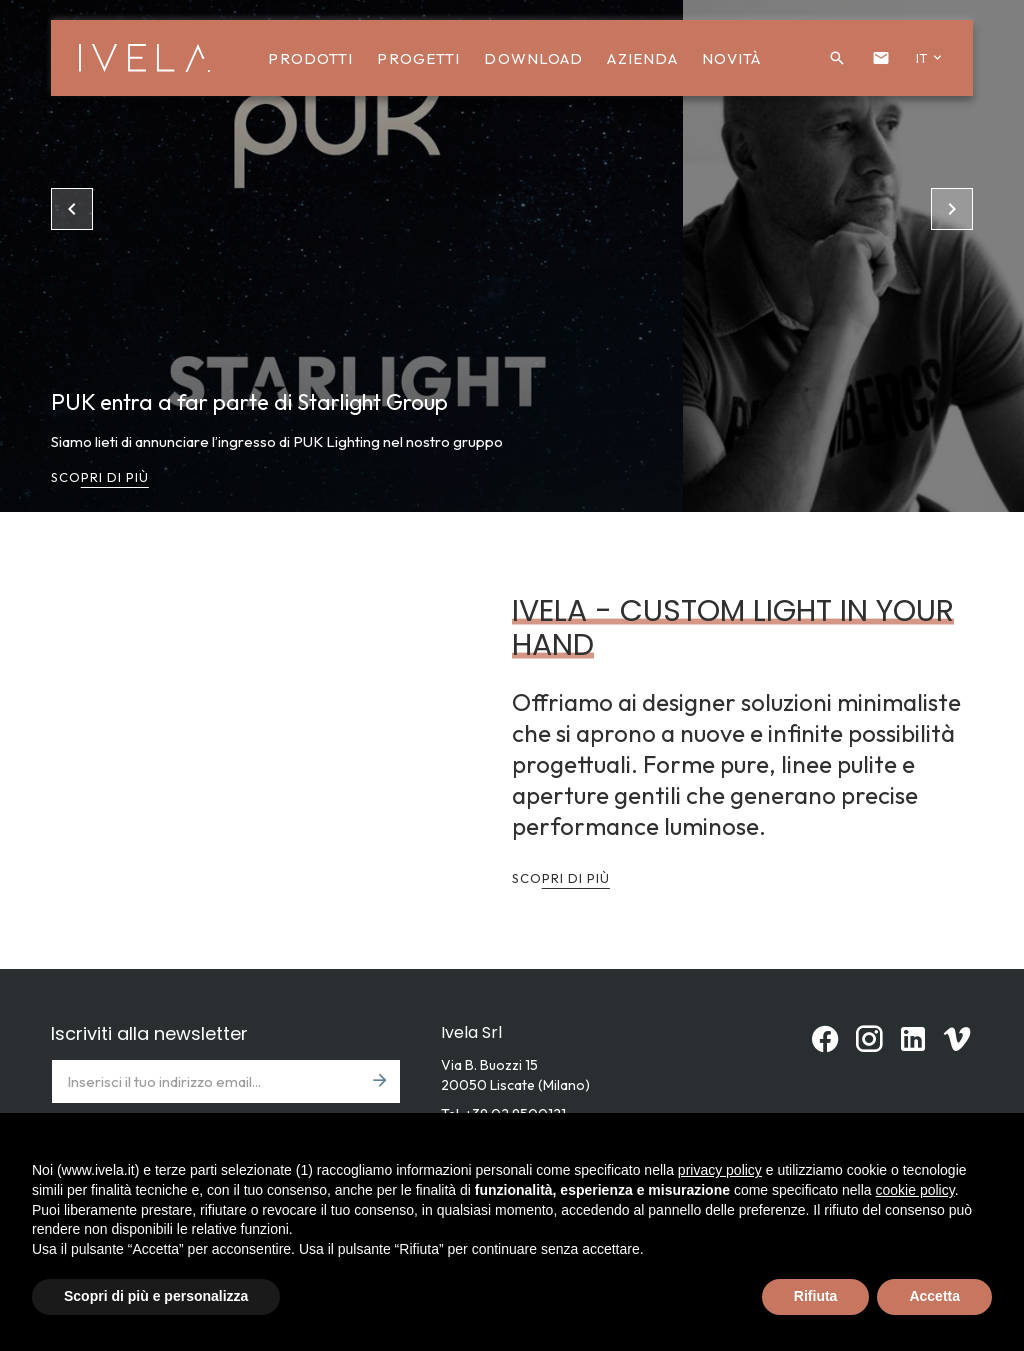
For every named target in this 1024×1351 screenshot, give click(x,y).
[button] (837, 58)
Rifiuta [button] (816, 1296)
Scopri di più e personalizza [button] (156, 1296)
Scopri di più (100, 477)
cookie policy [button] (915, 1190)
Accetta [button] (934, 1296)
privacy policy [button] (720, 1170)
